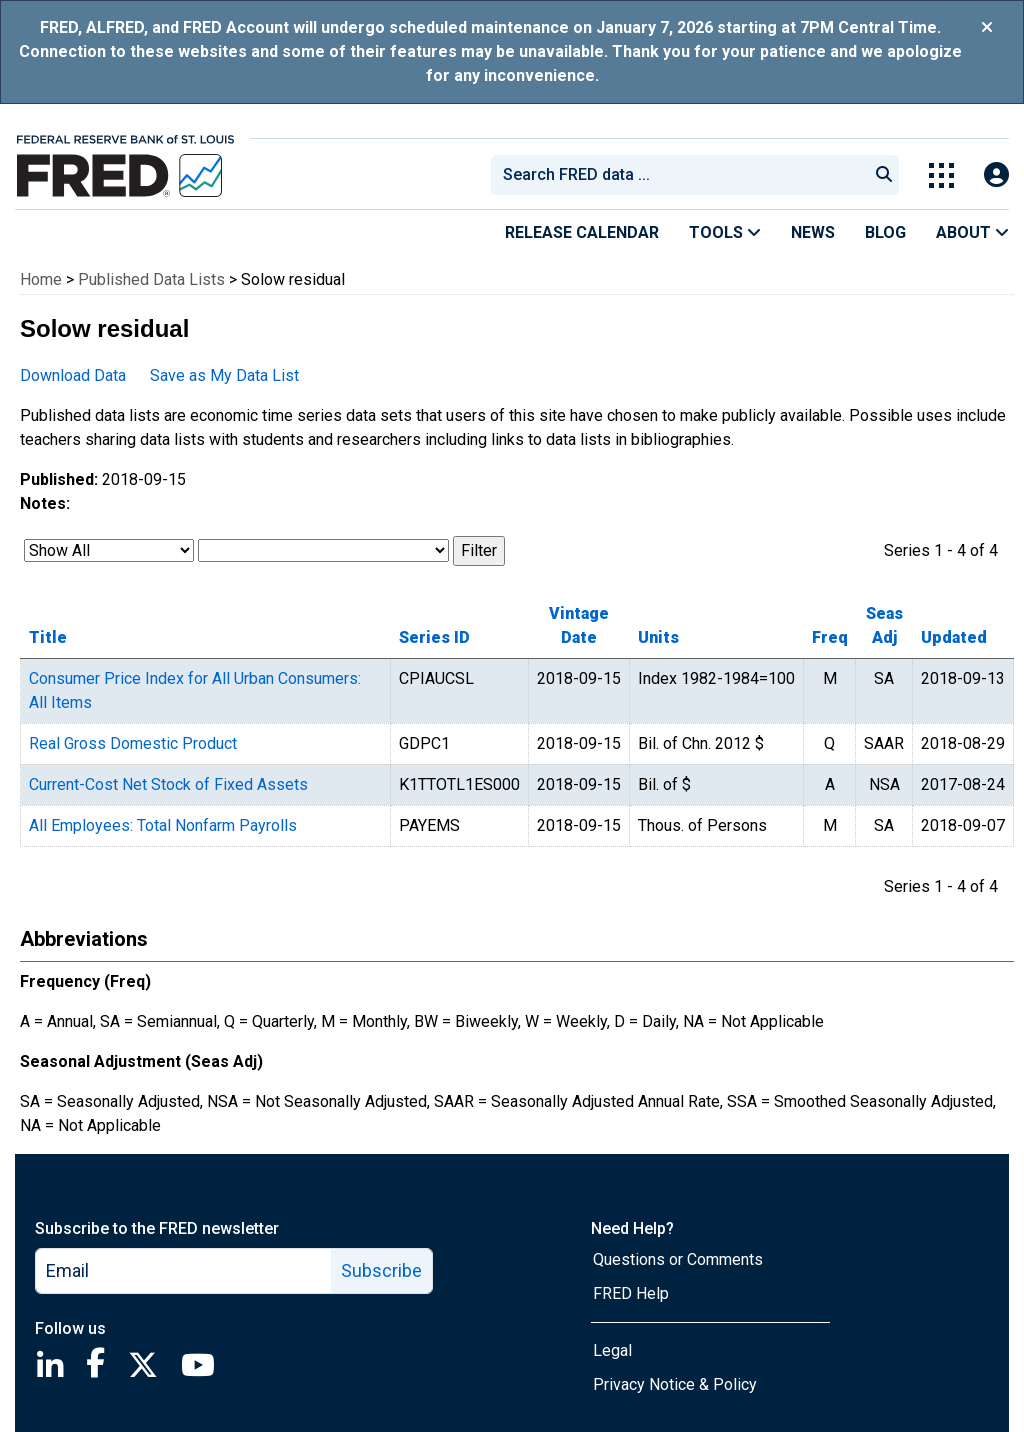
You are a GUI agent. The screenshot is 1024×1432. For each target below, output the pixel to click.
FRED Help (631, 1293)
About (972, 232)
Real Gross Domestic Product (133, 743)
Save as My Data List (224, 375)
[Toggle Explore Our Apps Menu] (941, 175)
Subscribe (381, 1270)
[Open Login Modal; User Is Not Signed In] (996, 175)
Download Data (73, 375)
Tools (725, 232)
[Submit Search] (884, 175)
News (813, 232)
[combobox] (678, 175)
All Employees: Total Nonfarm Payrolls (163, 825)
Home (41, 279)
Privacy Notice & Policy (675, 1384)
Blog (885, 232)
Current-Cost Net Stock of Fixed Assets (168, 784)
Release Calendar (582, 232)
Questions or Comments (678, 1259)
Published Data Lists (151, 279)
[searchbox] (683, 175)
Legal (612, 1350)
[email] (184, 1271)
